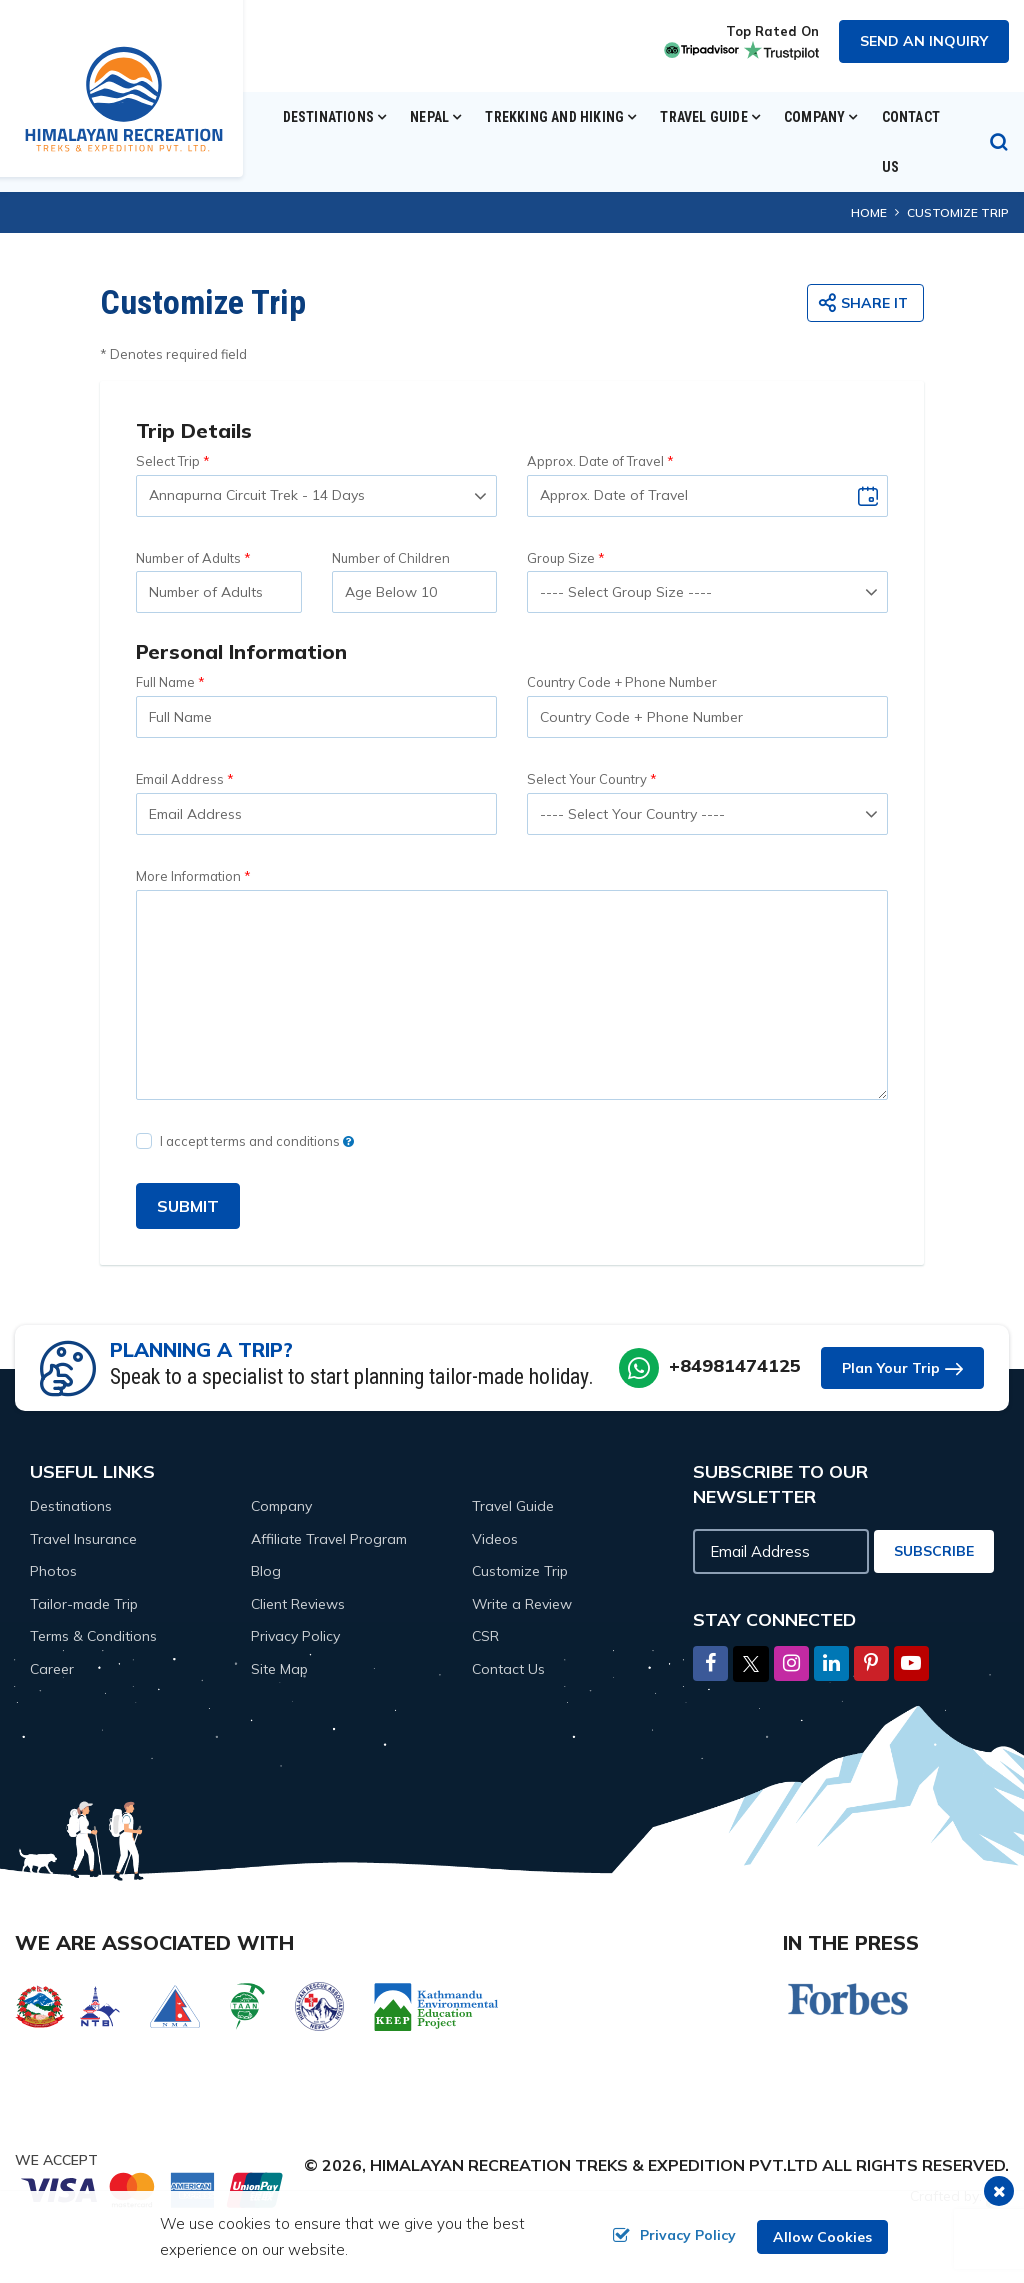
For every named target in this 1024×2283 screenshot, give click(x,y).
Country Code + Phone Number (622, 682)
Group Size (561, 558)
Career (52, 1669)
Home (869, 212)
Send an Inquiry (924, 41)
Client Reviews (298, 1604)
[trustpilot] (779, 49)
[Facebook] (710, 1664)
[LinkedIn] (831, 1664)
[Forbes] (848, 1997)
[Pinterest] (871, 1664)
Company (281, 1506)
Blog (266, 1571)
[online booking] (153, 2187)
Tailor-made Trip (84, 1604)
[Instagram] (791, 1664)
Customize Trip (520, 1571)
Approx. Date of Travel (595, 461)
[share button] (865, 303)
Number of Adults (188, 558)
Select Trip (168, 461)
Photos (53, 1571)
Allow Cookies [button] (822, 2237)
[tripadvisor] (699, 49)
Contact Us (911, 142)
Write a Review (522, 1604)
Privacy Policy (295, 1636)
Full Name (165, 682)
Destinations (71, 1506)
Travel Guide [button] (703, 117)
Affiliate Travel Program (329, 1539)
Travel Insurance (83, 1539)
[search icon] (999, 142)
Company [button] (814, 117)
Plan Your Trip (891, 1368)
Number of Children (391, 558)
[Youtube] (911, 1664)
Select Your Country (587, 779)
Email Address (180, 779)
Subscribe (934, 1551)
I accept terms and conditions (257, 1141)
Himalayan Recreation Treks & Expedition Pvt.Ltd (594, 2165)
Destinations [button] (328, 117)
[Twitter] (751, 1662)
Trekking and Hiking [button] (554, 117)
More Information (188, 876)
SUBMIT (188, 1206)
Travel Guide (513, 1506)
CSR (485, 1636)
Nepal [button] (429, 117)
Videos (495, 1539)
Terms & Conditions (93, 1636)
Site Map (279, 1669)
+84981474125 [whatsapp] (735, 1365)
